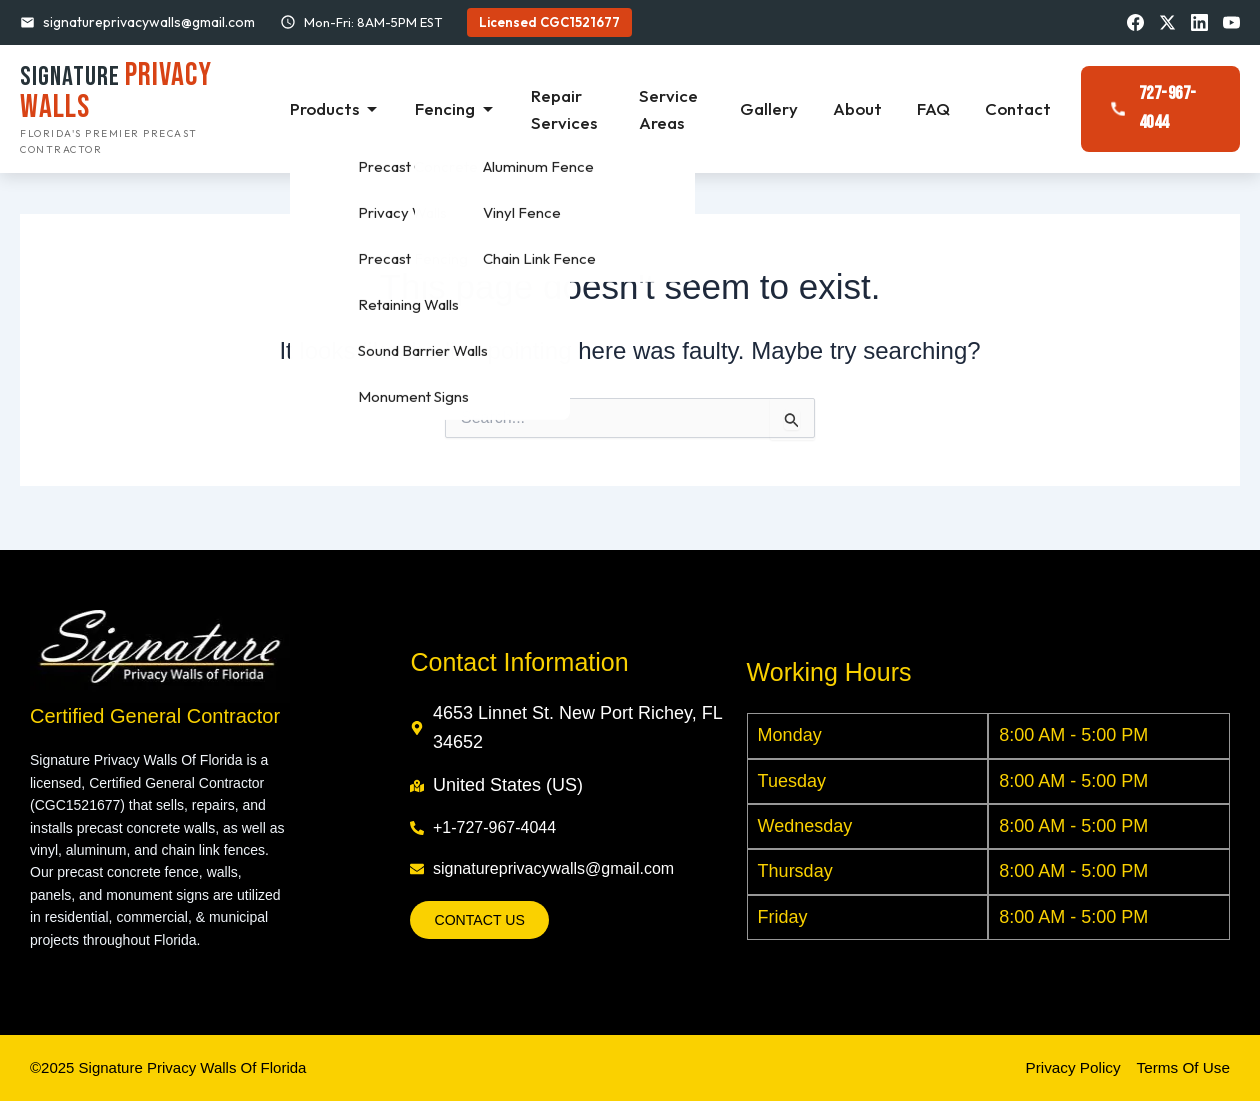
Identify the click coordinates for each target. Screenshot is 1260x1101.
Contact (1018, 110)
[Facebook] (1132, 22)
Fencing (467, 110)
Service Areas (676, 110)
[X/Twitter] (1165, 22)
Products (349, 110)
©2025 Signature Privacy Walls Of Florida (177, 1067)
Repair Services (572, 110)
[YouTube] (1231, 22)
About (861, 110)
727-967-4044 (1151, 110)
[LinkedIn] (1198, 22)
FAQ (936, 110)
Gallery (775, 110)
